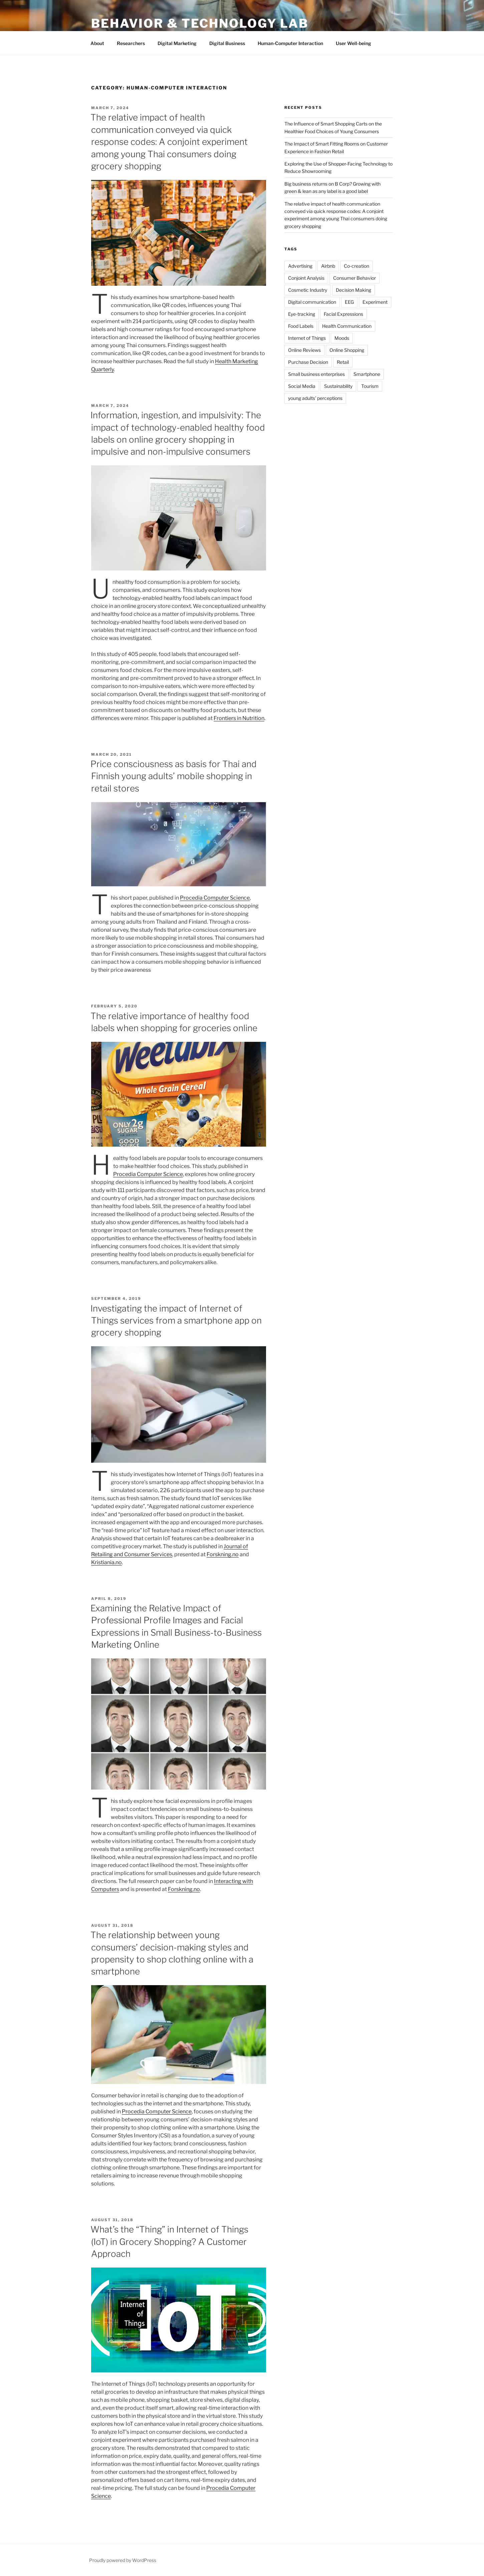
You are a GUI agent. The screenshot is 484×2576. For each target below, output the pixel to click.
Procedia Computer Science (148, 1174)
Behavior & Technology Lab (199, 23)
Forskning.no (223, 1554)
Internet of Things (307, 338)
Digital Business (227, 43)
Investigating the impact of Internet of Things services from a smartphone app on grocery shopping (176, 1320)
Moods (341, 338)
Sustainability (338, 386)
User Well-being (353, 43)
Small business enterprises (316, 374)
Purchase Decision (308, 362)
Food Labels (300, 326)
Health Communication (347, 326)
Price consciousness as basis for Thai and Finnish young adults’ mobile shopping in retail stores (173, 776)
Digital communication (312, 302)
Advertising (300, 266)
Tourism (370, 386)
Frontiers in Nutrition (239, 718)
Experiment (375, 302)
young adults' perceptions (315, 398)
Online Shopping (346, 350)
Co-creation (356, 266)
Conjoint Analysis (306, 278)
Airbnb (328, 266)
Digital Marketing (177, 43)
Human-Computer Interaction (290, 43)
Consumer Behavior (354, 278)
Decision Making (353, 290)
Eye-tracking (301, 314)
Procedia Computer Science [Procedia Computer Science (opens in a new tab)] (215, 898)
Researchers (131, 43)
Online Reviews (304, 350)
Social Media (301, 386)
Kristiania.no (106, 1562)
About (97, 43)
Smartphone (366, 374)
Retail (343, 362)
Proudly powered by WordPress (122, 2560)
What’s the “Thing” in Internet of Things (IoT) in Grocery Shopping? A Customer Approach (169, 2241)
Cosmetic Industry (307, 290)
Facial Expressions (343, 314)
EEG (349, 302)
